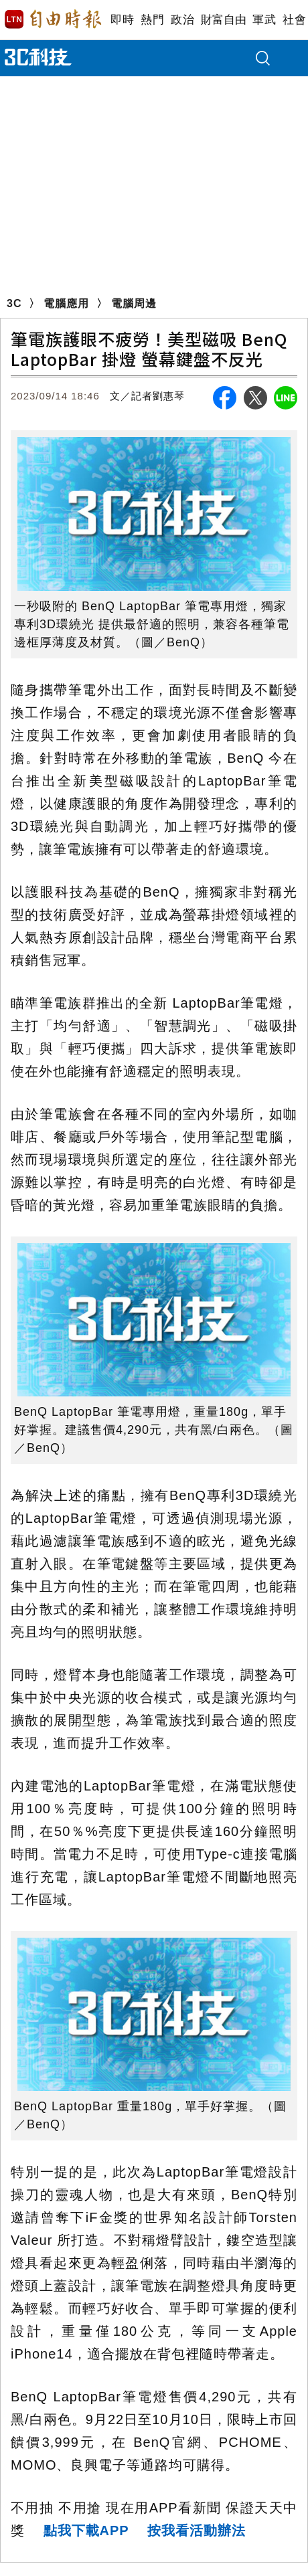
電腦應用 (66, 303)
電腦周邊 (134, 303)
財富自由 (223, 19)
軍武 (264, 19)
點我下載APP (86, 2530)
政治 (182, 19)
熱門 (152, 19)
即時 (122, 19)
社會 (294, 19)
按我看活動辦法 (196, 2530)
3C (14, 303)
